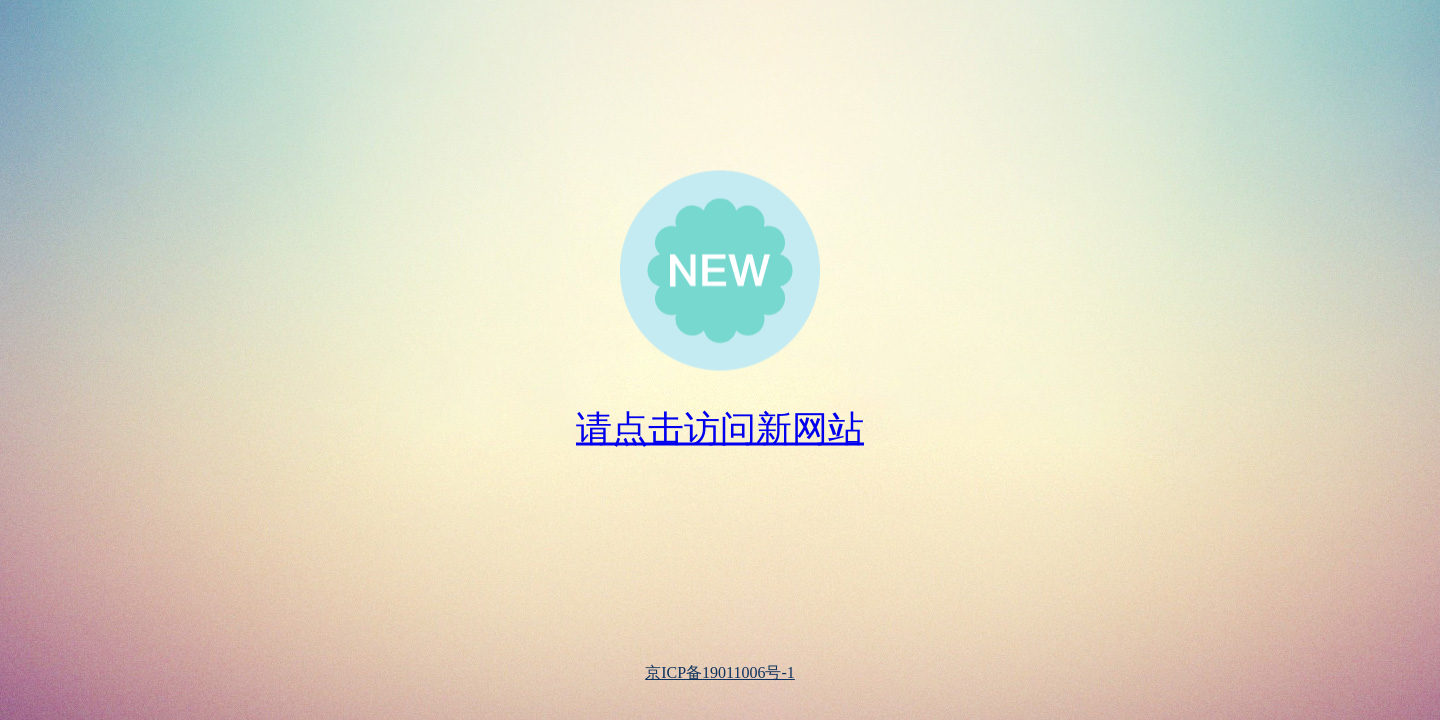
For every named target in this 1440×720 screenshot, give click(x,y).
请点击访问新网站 (720, 429)
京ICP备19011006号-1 (720, 672)
